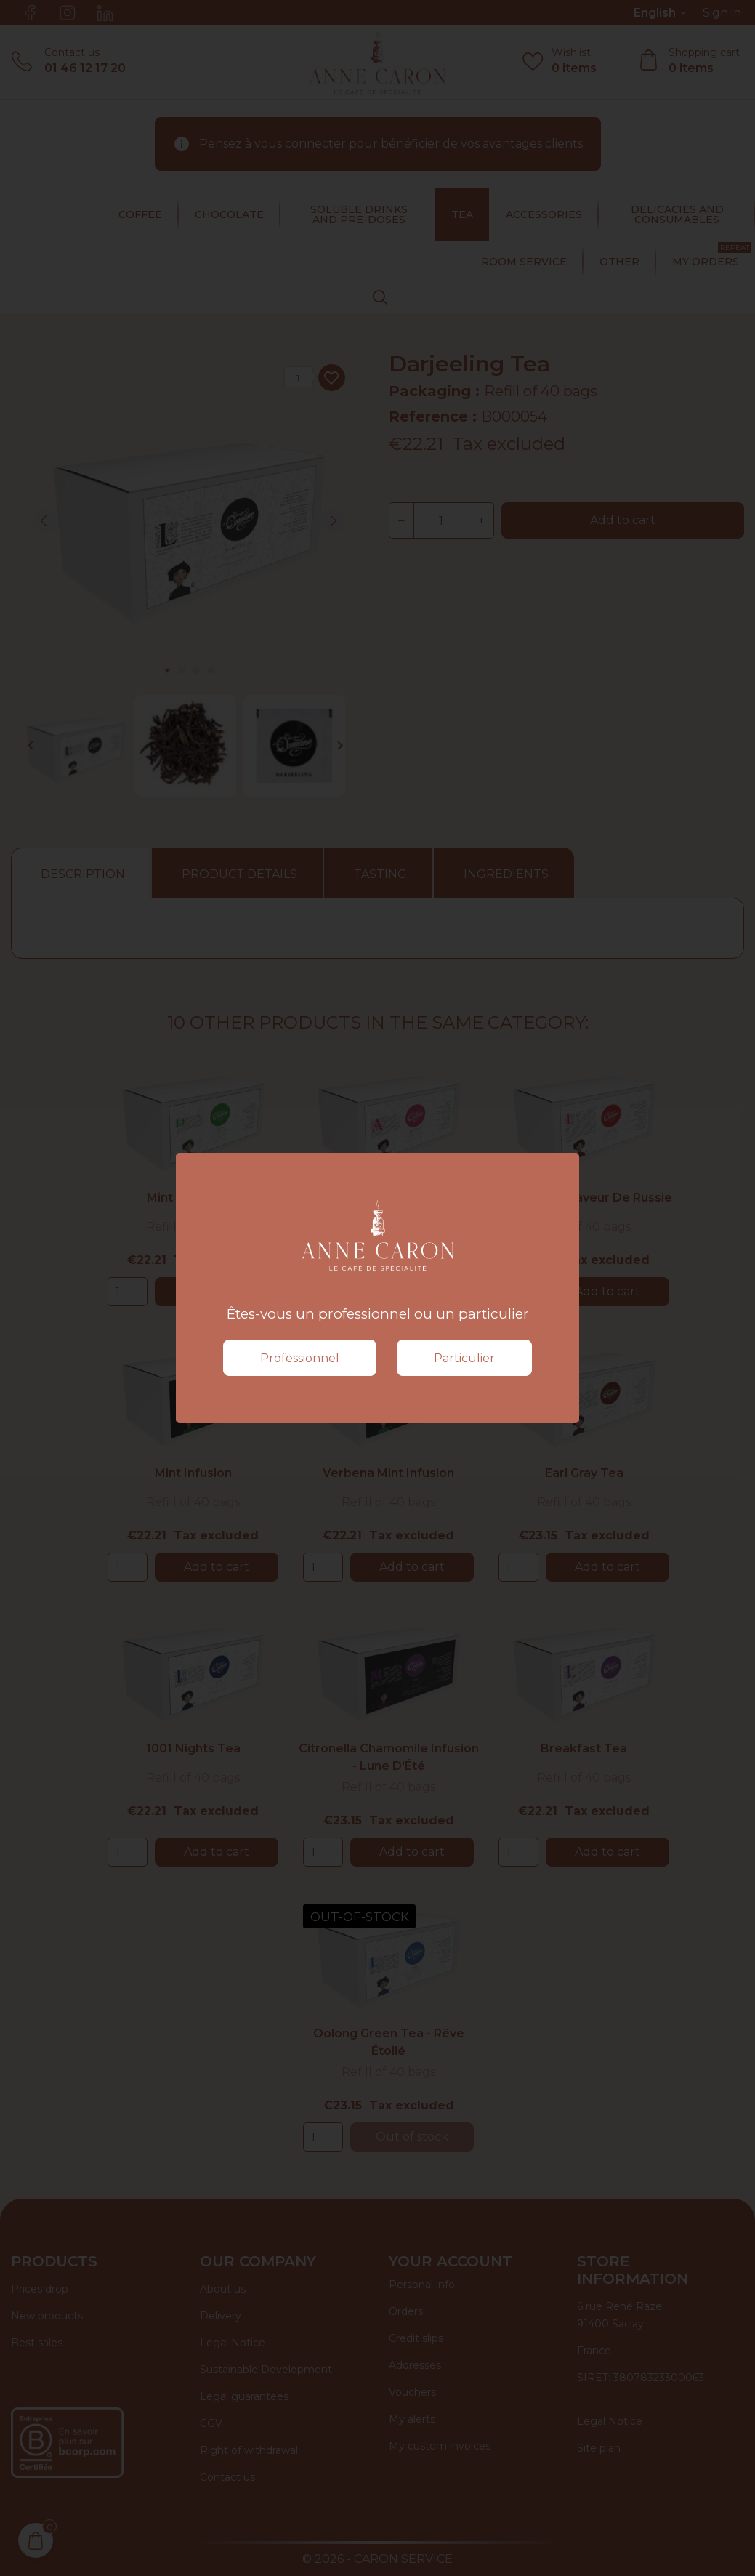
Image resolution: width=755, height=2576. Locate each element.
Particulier (464, 1358)
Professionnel (299, 1358)
